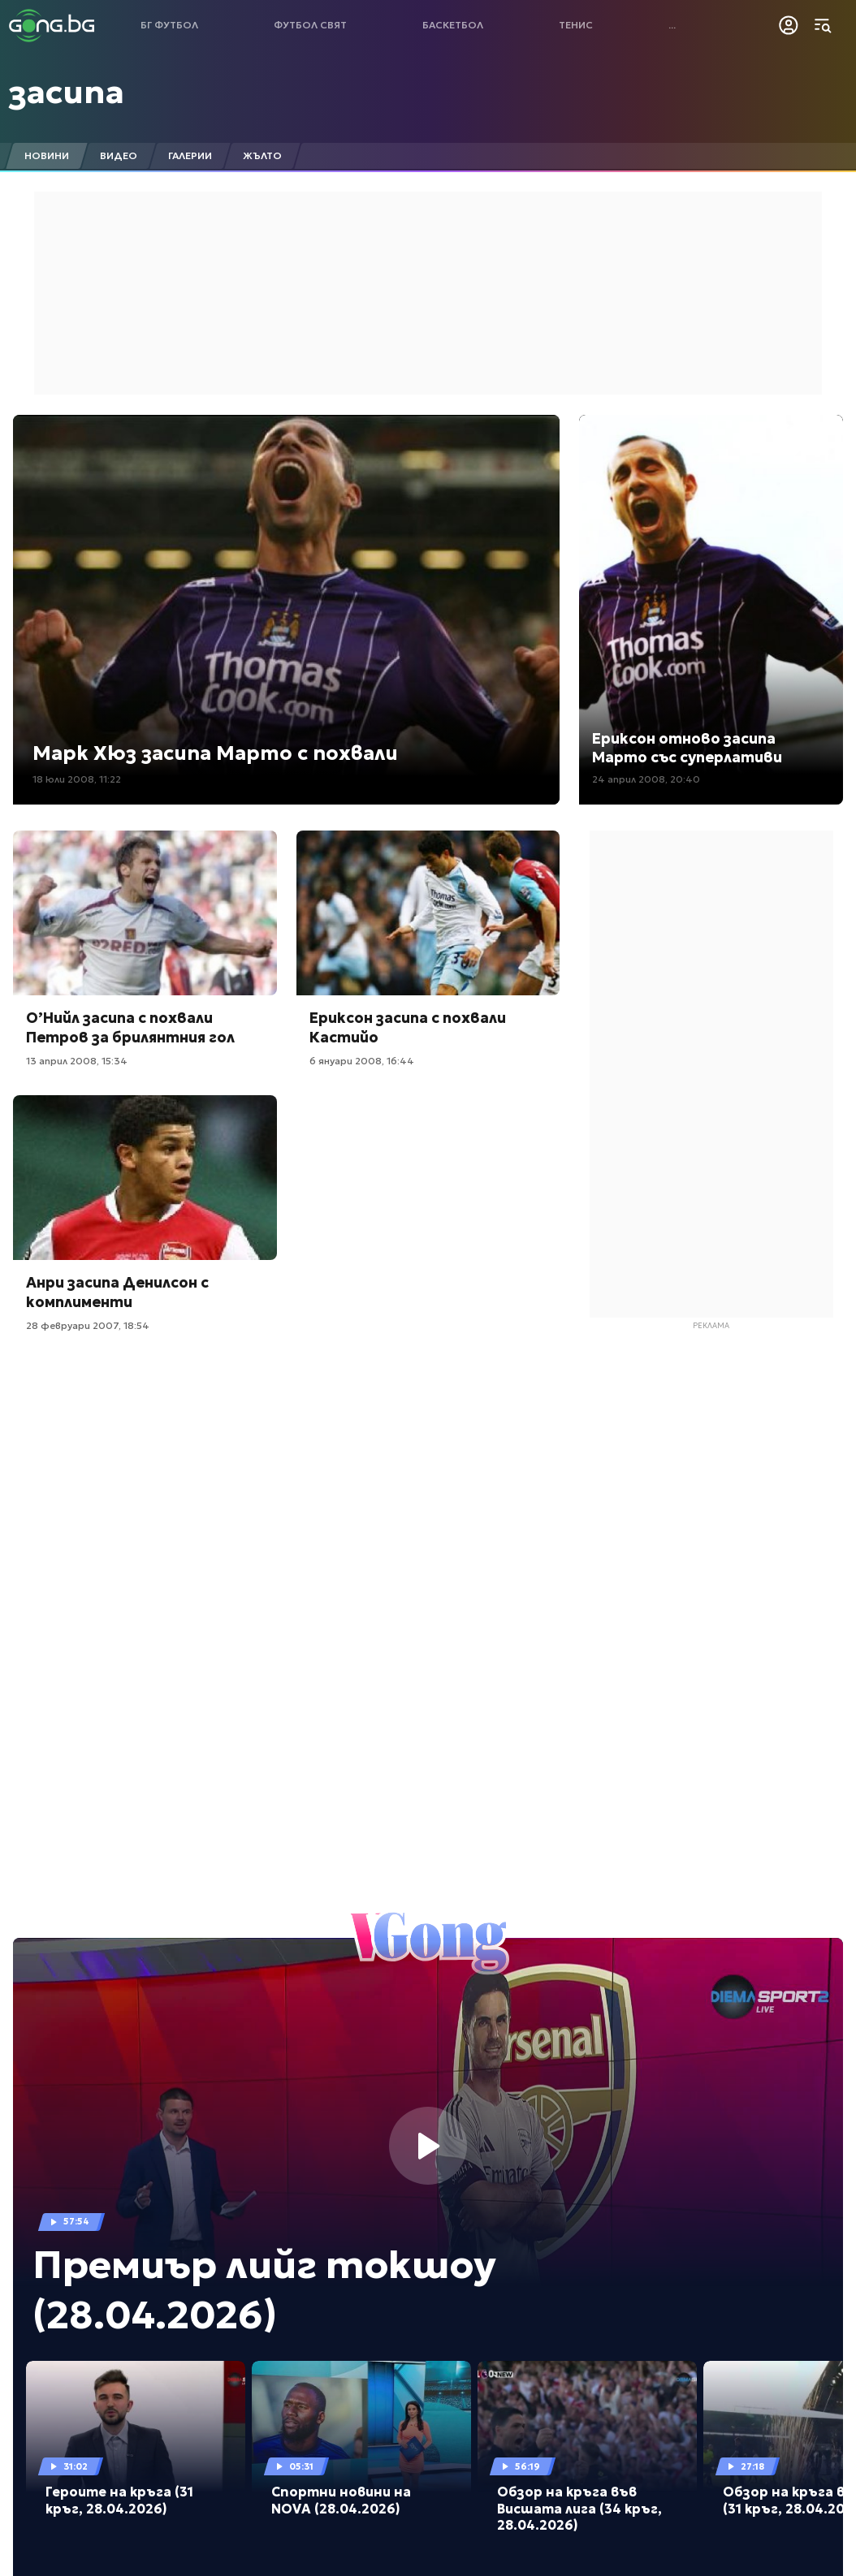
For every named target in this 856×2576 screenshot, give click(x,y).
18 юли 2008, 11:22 (76, 779)
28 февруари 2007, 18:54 (87, 1325)
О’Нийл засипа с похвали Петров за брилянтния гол (130, 1027)
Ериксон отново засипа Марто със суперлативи (687, 747)
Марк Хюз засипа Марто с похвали (215, 753)
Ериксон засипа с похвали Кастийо (407, 1027)
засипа (66, 91)
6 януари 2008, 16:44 (361, 1061)
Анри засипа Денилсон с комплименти (117, 1291)
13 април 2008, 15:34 (77, 1061)
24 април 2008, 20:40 (646, 779)
